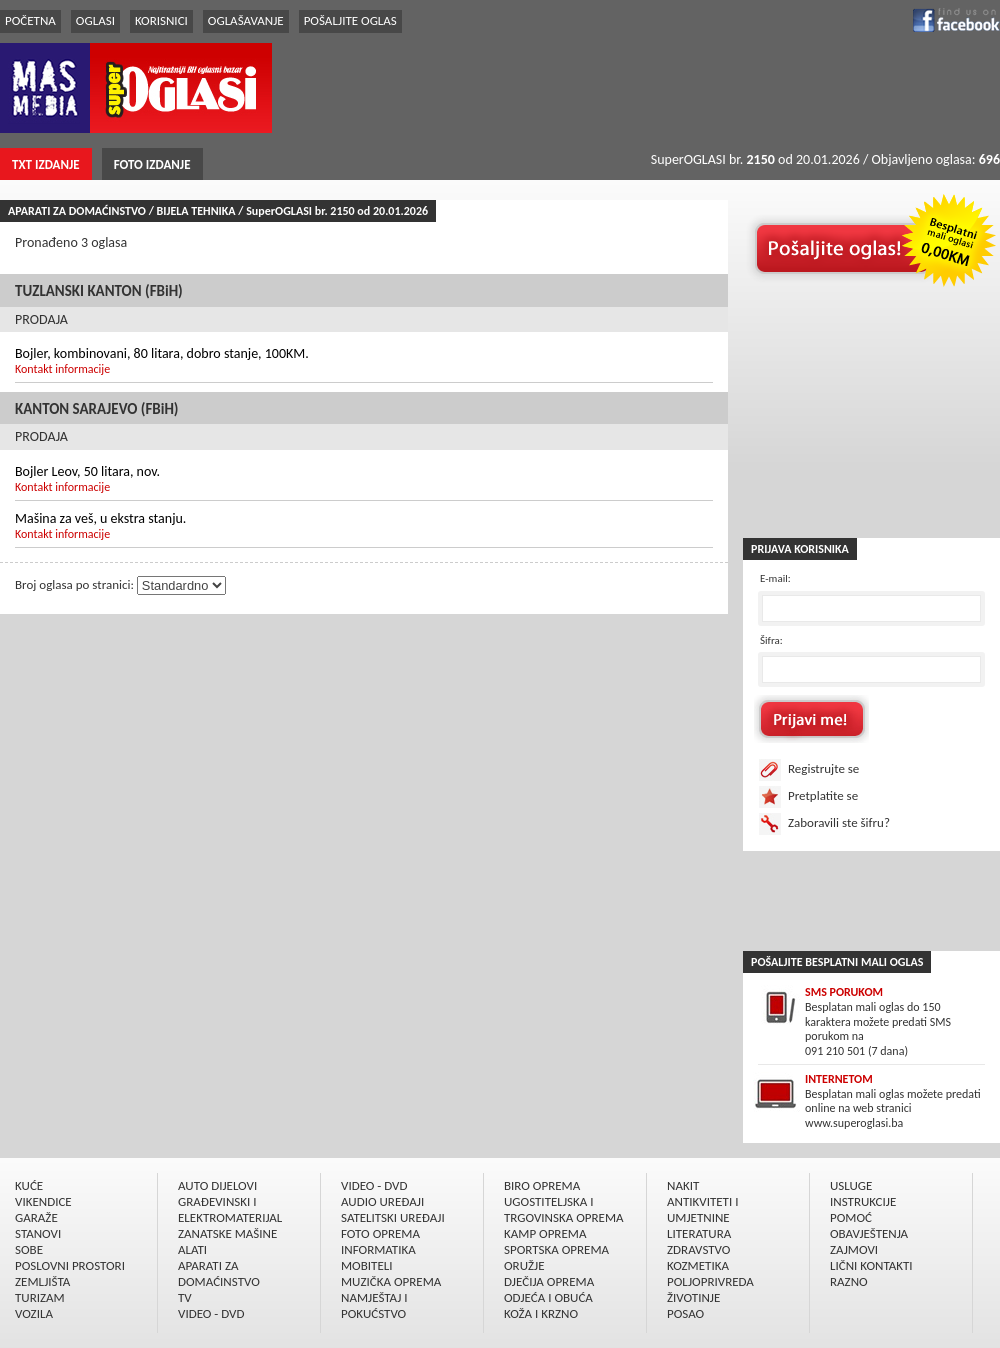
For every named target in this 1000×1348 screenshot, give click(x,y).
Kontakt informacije (62, 369)
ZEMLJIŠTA (42, 1281)
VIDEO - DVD (211, 1313)
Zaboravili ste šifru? (839, 822)
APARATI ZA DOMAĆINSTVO (219, 1273)
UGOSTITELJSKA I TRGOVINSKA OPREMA (564, 1209)
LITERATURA (699, 1233)
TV (185, 1297)
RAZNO (849, 1281)
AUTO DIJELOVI (217, 1185)
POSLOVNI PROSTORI (70, 1265)
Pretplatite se (823, 795)
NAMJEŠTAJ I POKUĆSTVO (374, 1305)
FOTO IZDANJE (152, 164)
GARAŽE (36, 1217)
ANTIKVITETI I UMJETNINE (702, 1209)
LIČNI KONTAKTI (871, 1265)
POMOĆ (851, 1217)
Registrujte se (823, 768)
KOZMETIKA (698, 1265)
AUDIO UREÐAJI (382, 1201)
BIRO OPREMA (542, 1185)
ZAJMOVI (854, 1249)
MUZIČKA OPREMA (391, 1281)
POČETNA (30, 20)
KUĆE (29, 1185)
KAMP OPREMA (545, 1233)
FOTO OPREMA (380, 1233)
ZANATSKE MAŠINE (227, 1233)
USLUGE (851, 1185)
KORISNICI (161, 20)
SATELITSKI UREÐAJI (393, 1217)
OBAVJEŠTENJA (869, 1233)
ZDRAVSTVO (698, 1249)
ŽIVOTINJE (693, 1297)
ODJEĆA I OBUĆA (548, 1297)
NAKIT (683, 1185)
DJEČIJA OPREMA (549, 1281)
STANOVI (38, 1233)
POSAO (685, 1313)
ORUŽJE (524, 1265)
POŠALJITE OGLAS (350, 20)
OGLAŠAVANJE (246, 20)
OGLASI (95, 20)
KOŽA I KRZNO (541, 1313)
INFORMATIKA (378, 1249)
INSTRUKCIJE (863, 1201)
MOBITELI (367, 1265)
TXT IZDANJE (46, 164)
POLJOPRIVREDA (710, 1281)
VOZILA (34, 1313)
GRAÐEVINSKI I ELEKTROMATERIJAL (230, 1209)
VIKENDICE (43, 1201)
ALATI (192, 1249)
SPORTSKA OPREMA (556, 1249)
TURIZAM (40, 1297)
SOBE (29, 1249)
